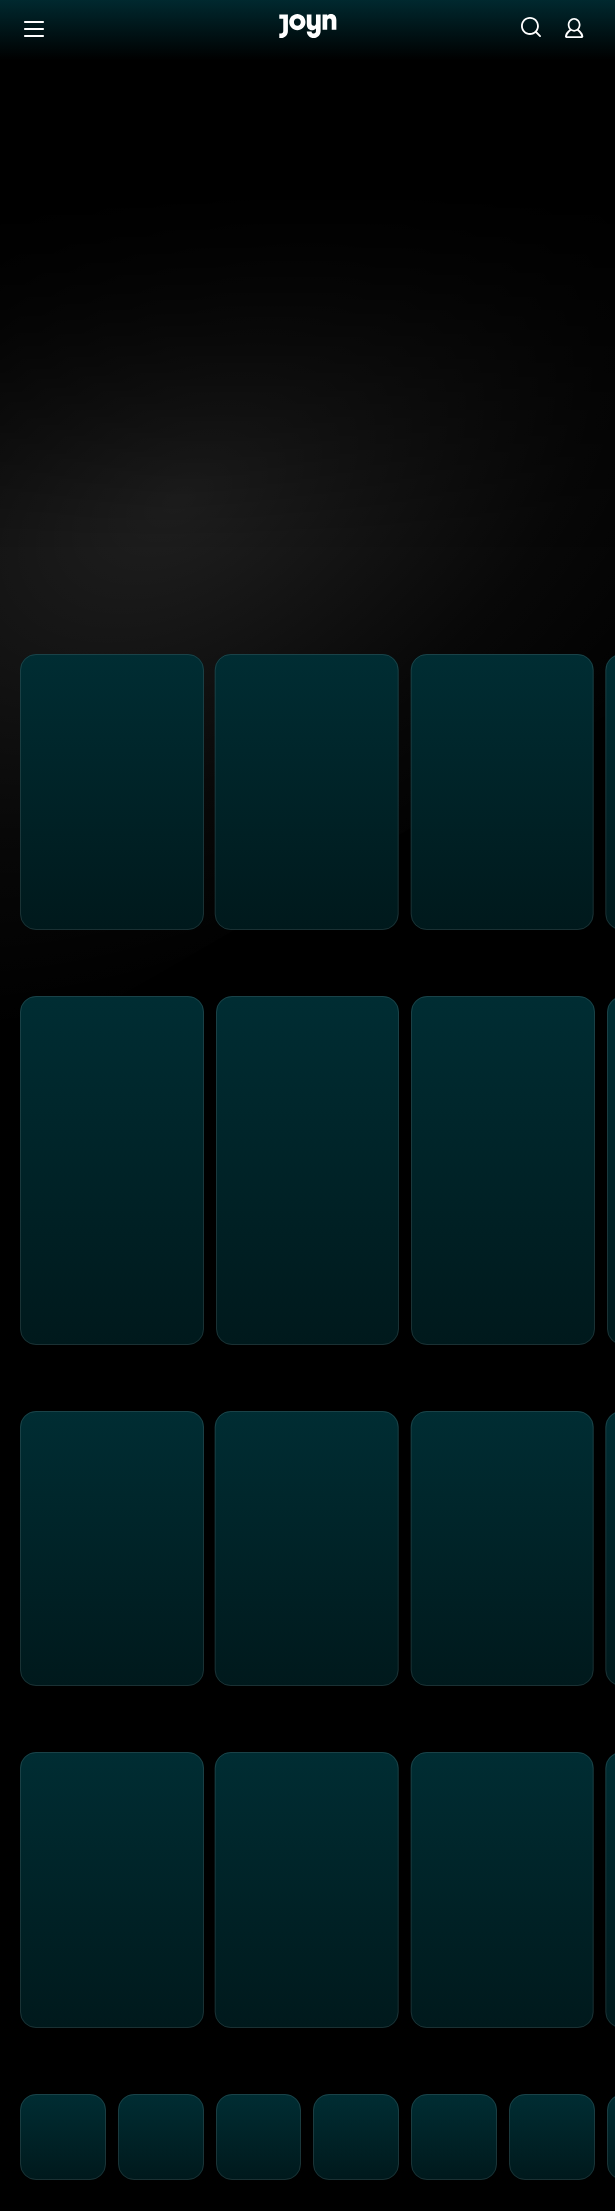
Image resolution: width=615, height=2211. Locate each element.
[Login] (574, 27)
